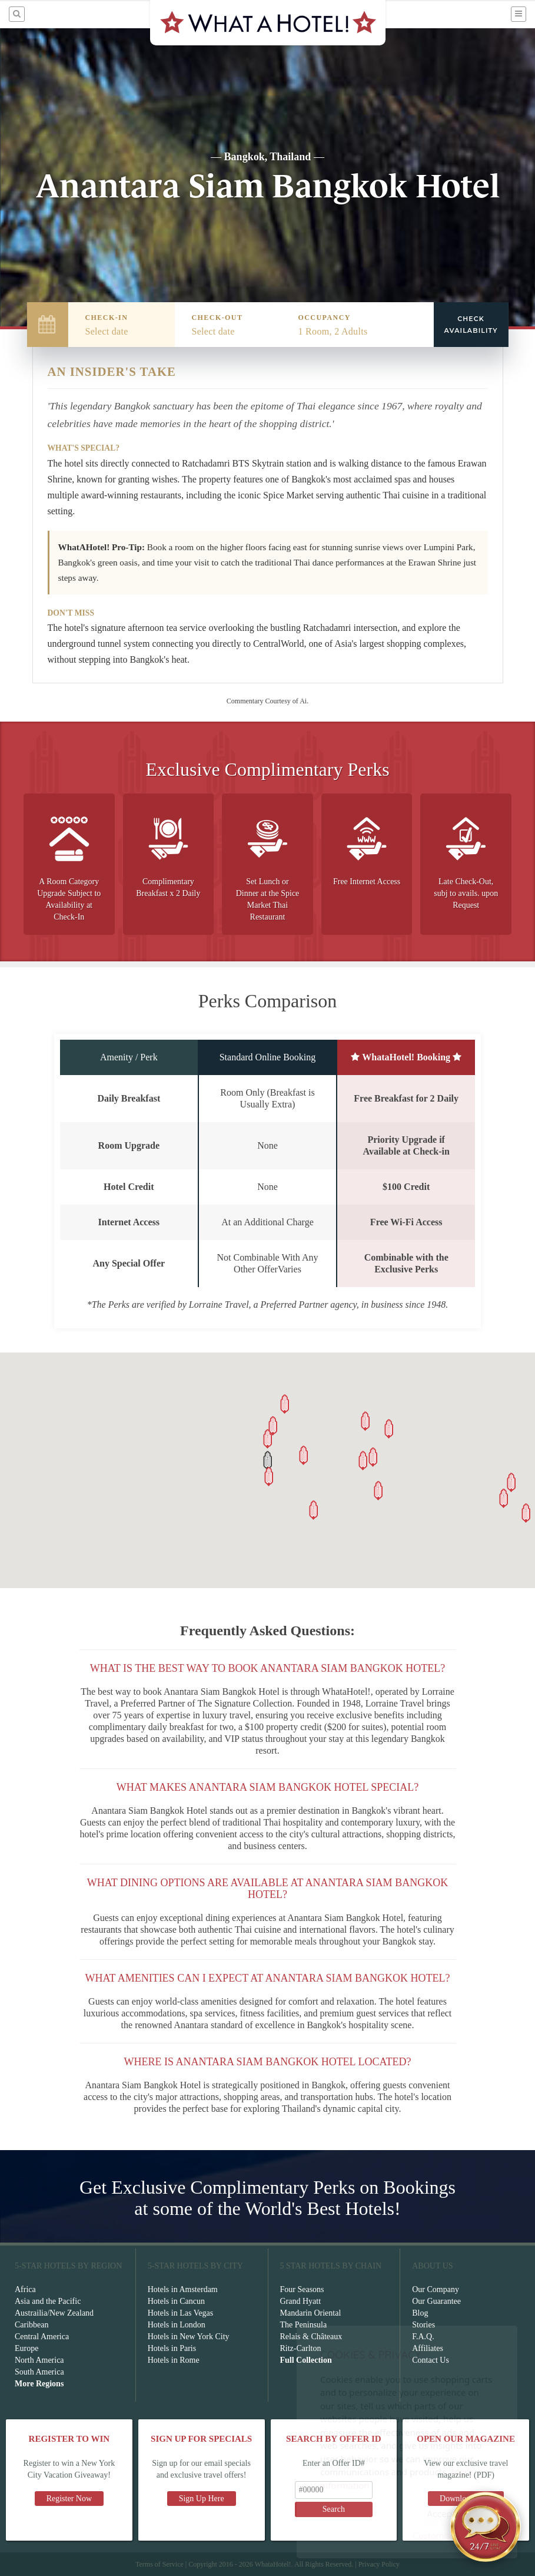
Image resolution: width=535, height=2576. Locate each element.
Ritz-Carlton (300, 2348)
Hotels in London (176, 2324)
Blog (420, 2313)
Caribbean (32, 2324)
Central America (42, 2336)
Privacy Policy (379, 2564)
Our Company (435, 2289)
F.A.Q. (423, 2336)
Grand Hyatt (300, 2301)
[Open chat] (485, 2526)
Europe (26, 2348)
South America (39, 2371)
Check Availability (471, 325)
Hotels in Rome (174, 2360)
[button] (268, 1460)
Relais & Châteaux (311, 2336)
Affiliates (427, 2348)
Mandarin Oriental (310, 2313)
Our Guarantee (436, 2301)
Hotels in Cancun (176, 2301)
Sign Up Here (201, 2498)
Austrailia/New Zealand (54, 2313)
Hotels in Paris (172, 2348)
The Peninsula (303, 2324)
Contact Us (430, 2360)
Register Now (69, 2498)
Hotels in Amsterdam (183, 2289)
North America (39, 2360)
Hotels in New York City (189, 2336)
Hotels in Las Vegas (180, 2313)
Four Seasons (302, 2289)
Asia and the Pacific (48, 2301)
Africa (25, 2289)
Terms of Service (159, 2564)
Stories (423, 2324)
